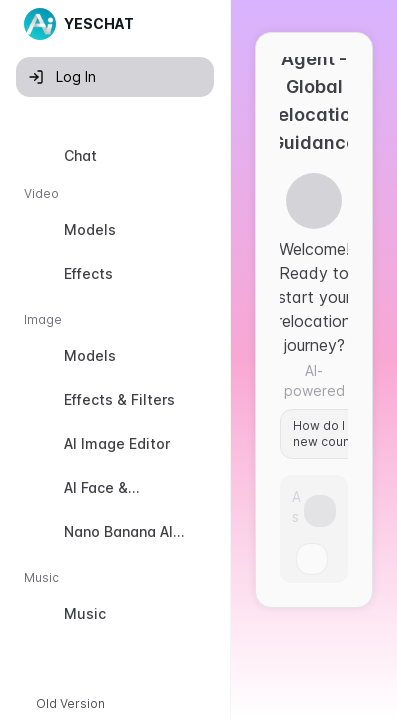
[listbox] (115, 389)
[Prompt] (298, 505)
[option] (115, 156)
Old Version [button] (70, 703)
